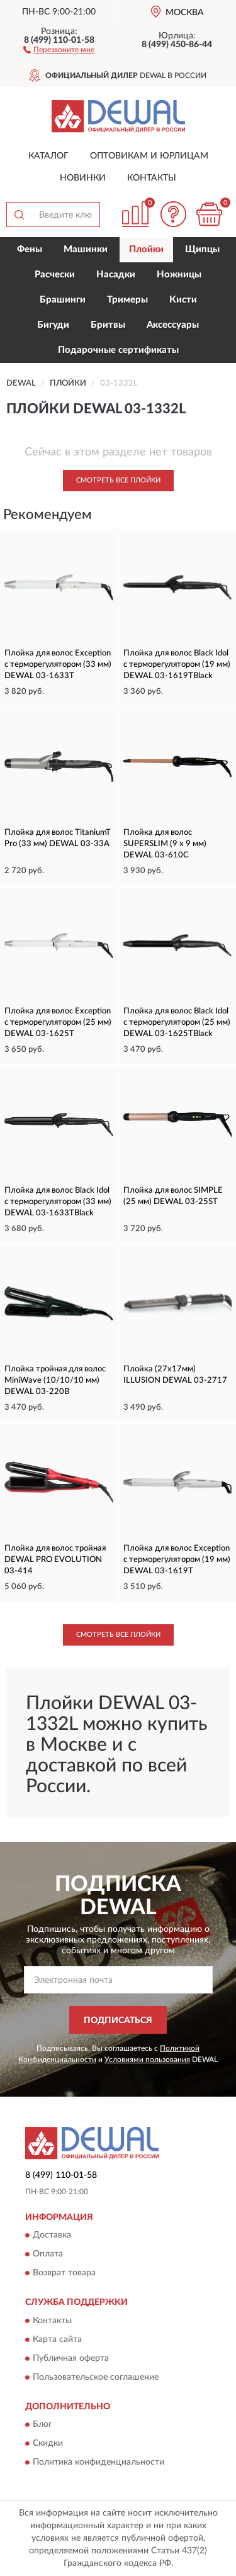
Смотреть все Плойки (118, 480)
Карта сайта (57, 2339)
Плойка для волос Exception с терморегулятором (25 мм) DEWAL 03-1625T (57, 1022)
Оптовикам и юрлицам (149, 156)
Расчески (55, 274)
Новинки (83, 178)
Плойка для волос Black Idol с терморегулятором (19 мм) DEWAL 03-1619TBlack (176, 664)
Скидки (48, 2443)
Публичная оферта (71, 2358)
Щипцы (202, 249)
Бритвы (108, 325)
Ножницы (179, 274)
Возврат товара (64, 2273)
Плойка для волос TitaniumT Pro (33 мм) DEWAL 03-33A (57, 838)
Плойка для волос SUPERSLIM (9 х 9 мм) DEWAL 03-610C (164, 843)
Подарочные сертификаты (118, 350)
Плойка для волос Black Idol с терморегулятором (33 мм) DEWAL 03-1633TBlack (57, 1201)
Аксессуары (173, 325)
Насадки (115, 274)
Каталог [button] (48, 156)
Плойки (146, 249)
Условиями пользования (147, 2059)
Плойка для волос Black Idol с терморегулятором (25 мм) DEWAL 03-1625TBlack (176, 1022)
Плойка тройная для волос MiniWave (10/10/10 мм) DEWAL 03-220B (55, 1380)
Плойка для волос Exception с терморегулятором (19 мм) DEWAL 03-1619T (176, 1559)
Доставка (52, 2235)
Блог (42, 2424)
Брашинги (63, 299)
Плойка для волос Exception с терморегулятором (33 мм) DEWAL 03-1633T (57, 664)
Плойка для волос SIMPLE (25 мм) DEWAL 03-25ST (173, 1196)
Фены (29, 249)
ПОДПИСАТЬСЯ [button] (118, 2020)
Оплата (48, 2254)
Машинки (86, 249)
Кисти (183, 299)
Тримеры (127, 299)
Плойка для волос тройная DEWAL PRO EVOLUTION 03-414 (55, 1559)
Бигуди (53, 325)
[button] (58, 49)
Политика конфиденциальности (98, 2462)
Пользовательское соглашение (96, 2377)
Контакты (151, 178)
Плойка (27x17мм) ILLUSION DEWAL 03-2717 (175, 1375)
